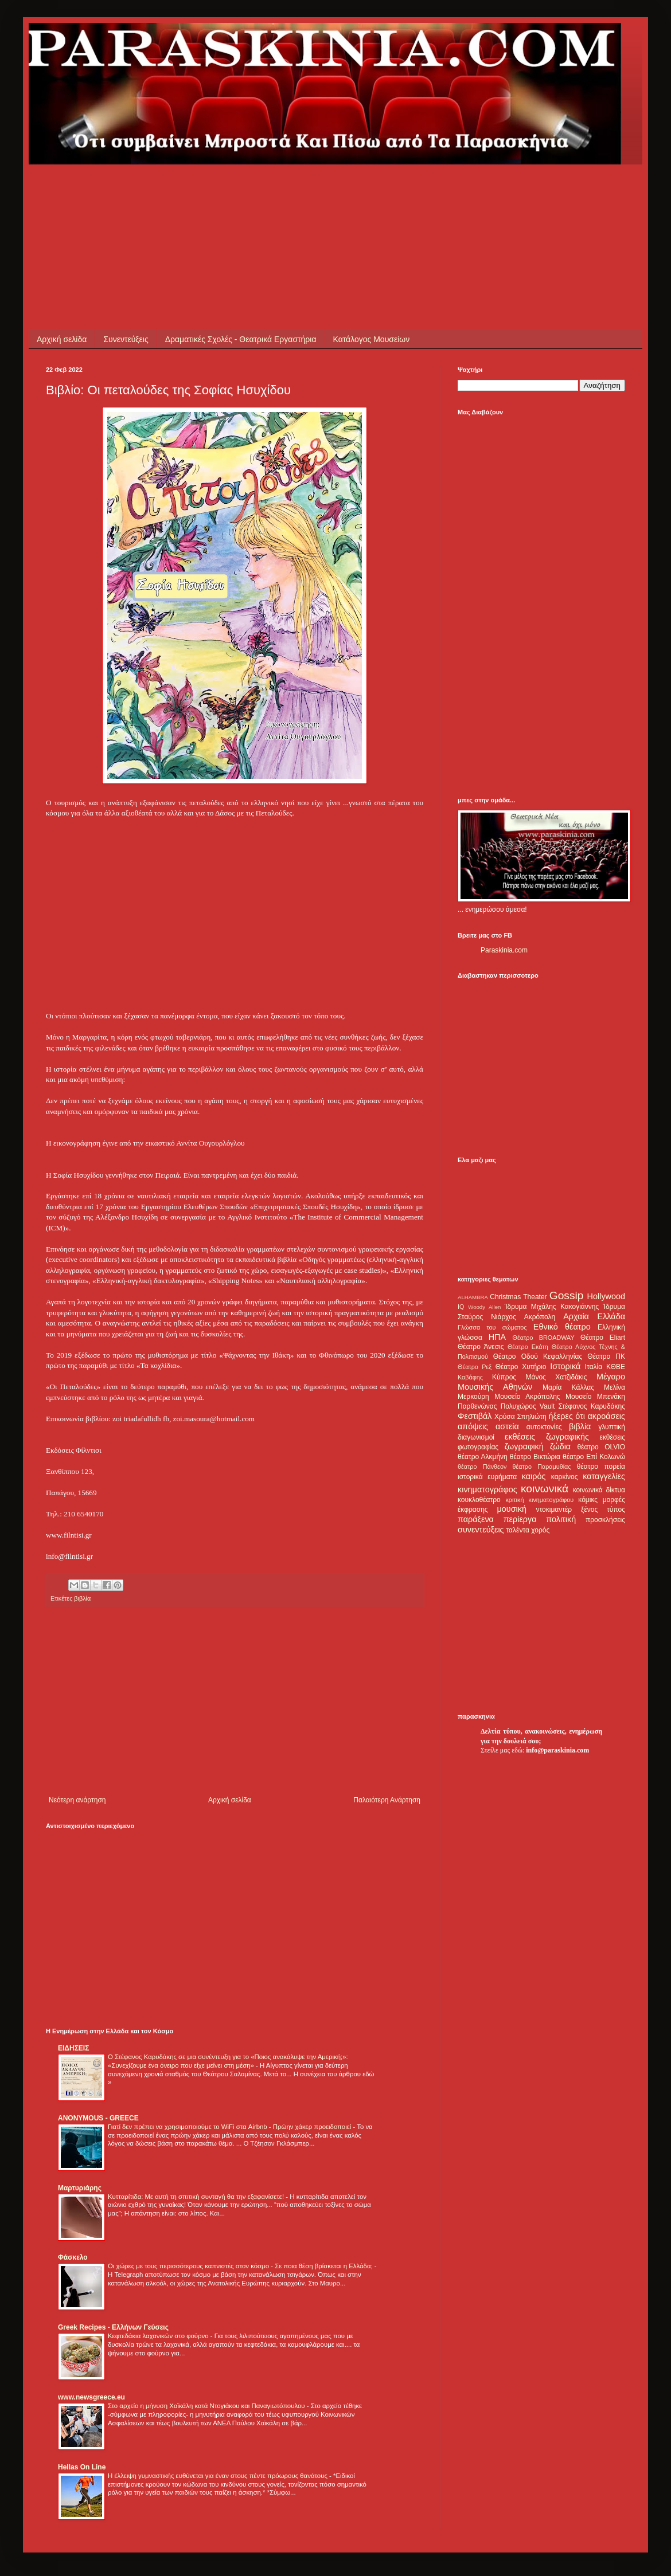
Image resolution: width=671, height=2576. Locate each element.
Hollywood (606, 1296)
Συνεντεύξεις (125, 339)
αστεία (507, 1426)
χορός (540, 1530)
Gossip (566, 1295)
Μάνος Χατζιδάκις (556, 1377)
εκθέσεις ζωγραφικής (547, 1436)
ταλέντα (517, 1530)
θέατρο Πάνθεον (482, 1466)
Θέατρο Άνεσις (481, 1347)
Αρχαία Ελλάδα (594, 1316)
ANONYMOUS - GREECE (98, 2118)
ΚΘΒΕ (615, 1367)
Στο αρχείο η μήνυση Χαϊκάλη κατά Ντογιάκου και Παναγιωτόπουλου (207, 2405)
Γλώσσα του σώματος (492, 1327)
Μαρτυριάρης (80, 2188)
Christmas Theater (518, 1297)
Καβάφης (470, 1377)
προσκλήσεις (605, 1520)
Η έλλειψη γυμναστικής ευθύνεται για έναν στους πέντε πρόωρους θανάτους (218, 2475)
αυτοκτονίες (544, 1427)
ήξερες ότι (566, 1416)
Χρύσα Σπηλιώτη (520, 1417)
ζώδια (560, 1446)
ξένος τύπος (603, 1509)
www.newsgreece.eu (91, 2397)
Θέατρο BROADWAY (544, 1337)
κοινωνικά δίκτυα (599, 1490)
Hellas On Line (82, 2467)
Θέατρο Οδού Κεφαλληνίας (538, 1356)
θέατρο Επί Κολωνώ (594, 1457)
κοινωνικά (544, 1489)
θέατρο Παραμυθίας (542, 1466)
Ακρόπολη (540, 1317)
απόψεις (473, 1426)
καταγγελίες (604, 1476)
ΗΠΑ (497, 1337)
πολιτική (561, 1519)
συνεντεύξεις (481, 1529)
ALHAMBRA (473, 1297)
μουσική (511, 1509)
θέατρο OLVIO (601, 1447)
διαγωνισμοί (476, 1437)
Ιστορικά (565, 1366)
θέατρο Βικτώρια (535, 1457)
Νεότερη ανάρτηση (77, 1800)
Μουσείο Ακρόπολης (527, 1397)
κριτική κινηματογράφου (539, 1499)
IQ (461, 1306)
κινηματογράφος (487, 1489)
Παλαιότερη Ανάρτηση (386, 1800)
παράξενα (476, 1519)
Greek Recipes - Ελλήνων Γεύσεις (113, 2327)
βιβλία (82, 1598)
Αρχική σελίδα (62, 339)
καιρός (534, 1476)
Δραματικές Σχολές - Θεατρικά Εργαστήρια (241, 339)
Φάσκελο (73, 2257)
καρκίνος (564, 1477)
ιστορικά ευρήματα (487, 1477)
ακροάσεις (606, 1416)
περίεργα (520, 1519)
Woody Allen (484, 1307)
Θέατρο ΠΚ (606, 1356)
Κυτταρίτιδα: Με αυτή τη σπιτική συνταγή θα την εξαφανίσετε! (197, 2196)
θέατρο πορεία (601, 1467)
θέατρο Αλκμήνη (483, 1457)
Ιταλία (593, 1367)
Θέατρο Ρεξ (474, 1366)
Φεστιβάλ (474, 1416)
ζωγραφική (524, 1446)
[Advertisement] (254, 190)
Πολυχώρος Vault (528, 1406)
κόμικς (588, 1500)
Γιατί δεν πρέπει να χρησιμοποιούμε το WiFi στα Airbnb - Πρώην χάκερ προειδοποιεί (230, 2126)
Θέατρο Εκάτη (528, 1346)
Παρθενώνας (477, 1406)
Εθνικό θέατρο (562, 1326)
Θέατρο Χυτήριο (521, 1367)
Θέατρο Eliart (602, 1338)
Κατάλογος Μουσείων (371, 339)
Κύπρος (504, 1377)
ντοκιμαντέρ (554, 1509)
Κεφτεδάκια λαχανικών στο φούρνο (159, 2335)
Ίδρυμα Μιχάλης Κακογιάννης (552, 1307)
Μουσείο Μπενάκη (595, 1397)
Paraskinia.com (504, 950)
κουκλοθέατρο (479, 1500)
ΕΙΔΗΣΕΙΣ (73, 2048)
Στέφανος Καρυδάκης (591, 1406)
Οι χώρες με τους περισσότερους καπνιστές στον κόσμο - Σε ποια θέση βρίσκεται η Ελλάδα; (241, 2266)
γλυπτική (611, 1427)
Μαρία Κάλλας (568, 1387)
